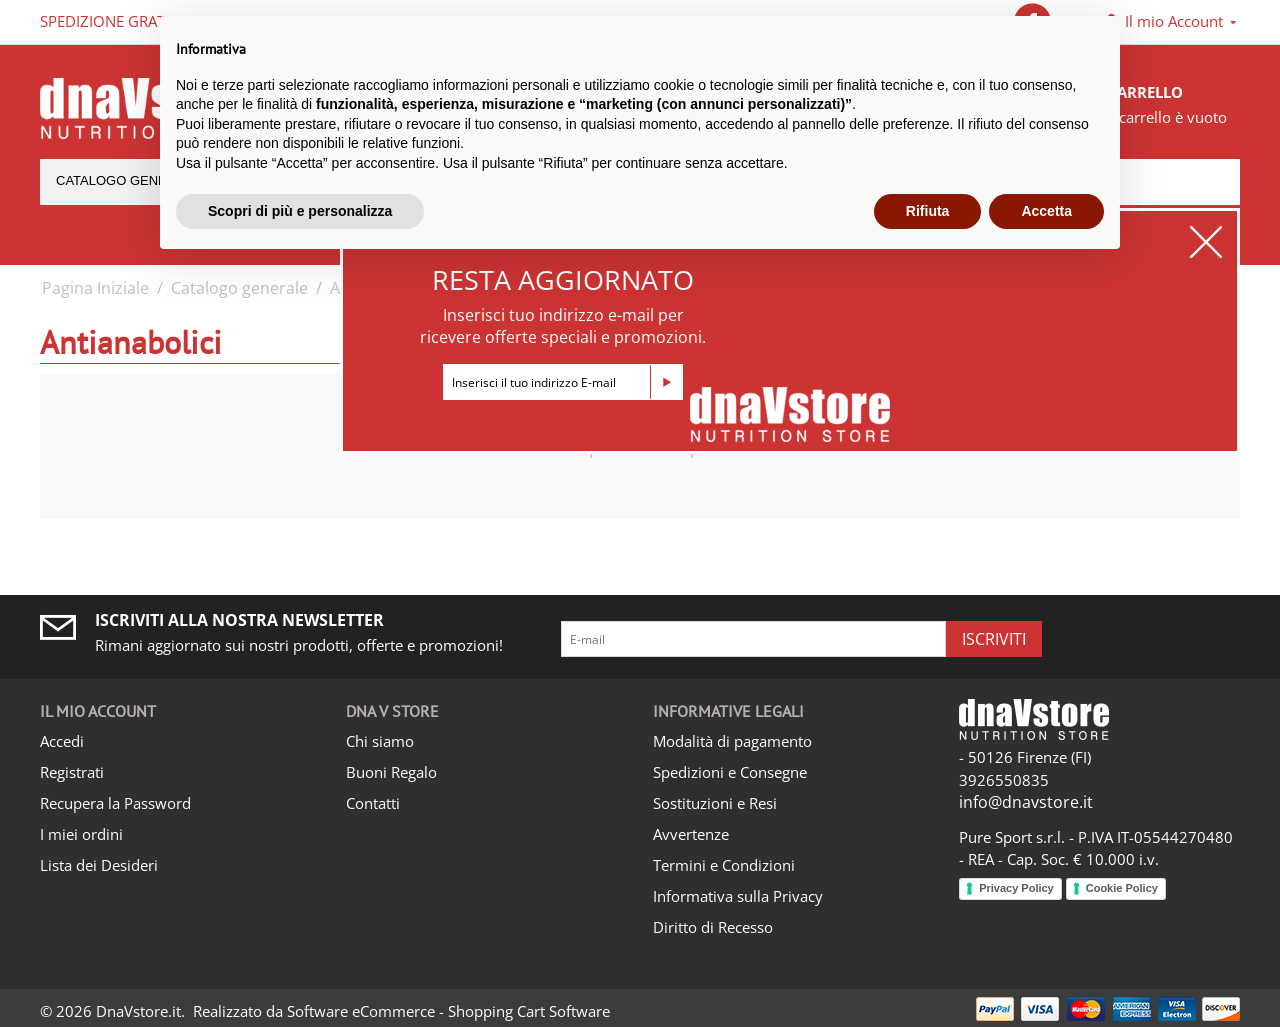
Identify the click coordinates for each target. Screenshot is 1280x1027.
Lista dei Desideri (99, 865)
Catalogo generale (128, 180)
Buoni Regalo (391, 772)
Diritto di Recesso (713, 927)
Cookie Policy (1122, 888)
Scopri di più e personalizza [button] (300, 211)
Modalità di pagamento (732, 741)
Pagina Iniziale (95, 288)
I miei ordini (81, 834)
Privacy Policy (1016, 888)
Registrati (72, 772)
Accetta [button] (1046, 211)
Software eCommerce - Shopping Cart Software (448, 1011)
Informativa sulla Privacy (738, 896)
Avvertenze (691, 834)
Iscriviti (994, 639)
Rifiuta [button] (928, 211)
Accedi (62, 741)
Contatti (373, 803)
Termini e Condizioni (724, 865)
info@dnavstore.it (1026, 802)
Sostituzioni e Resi (715, 803)
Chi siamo (380, 741)
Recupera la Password (115, 803)
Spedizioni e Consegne (730, 772)
